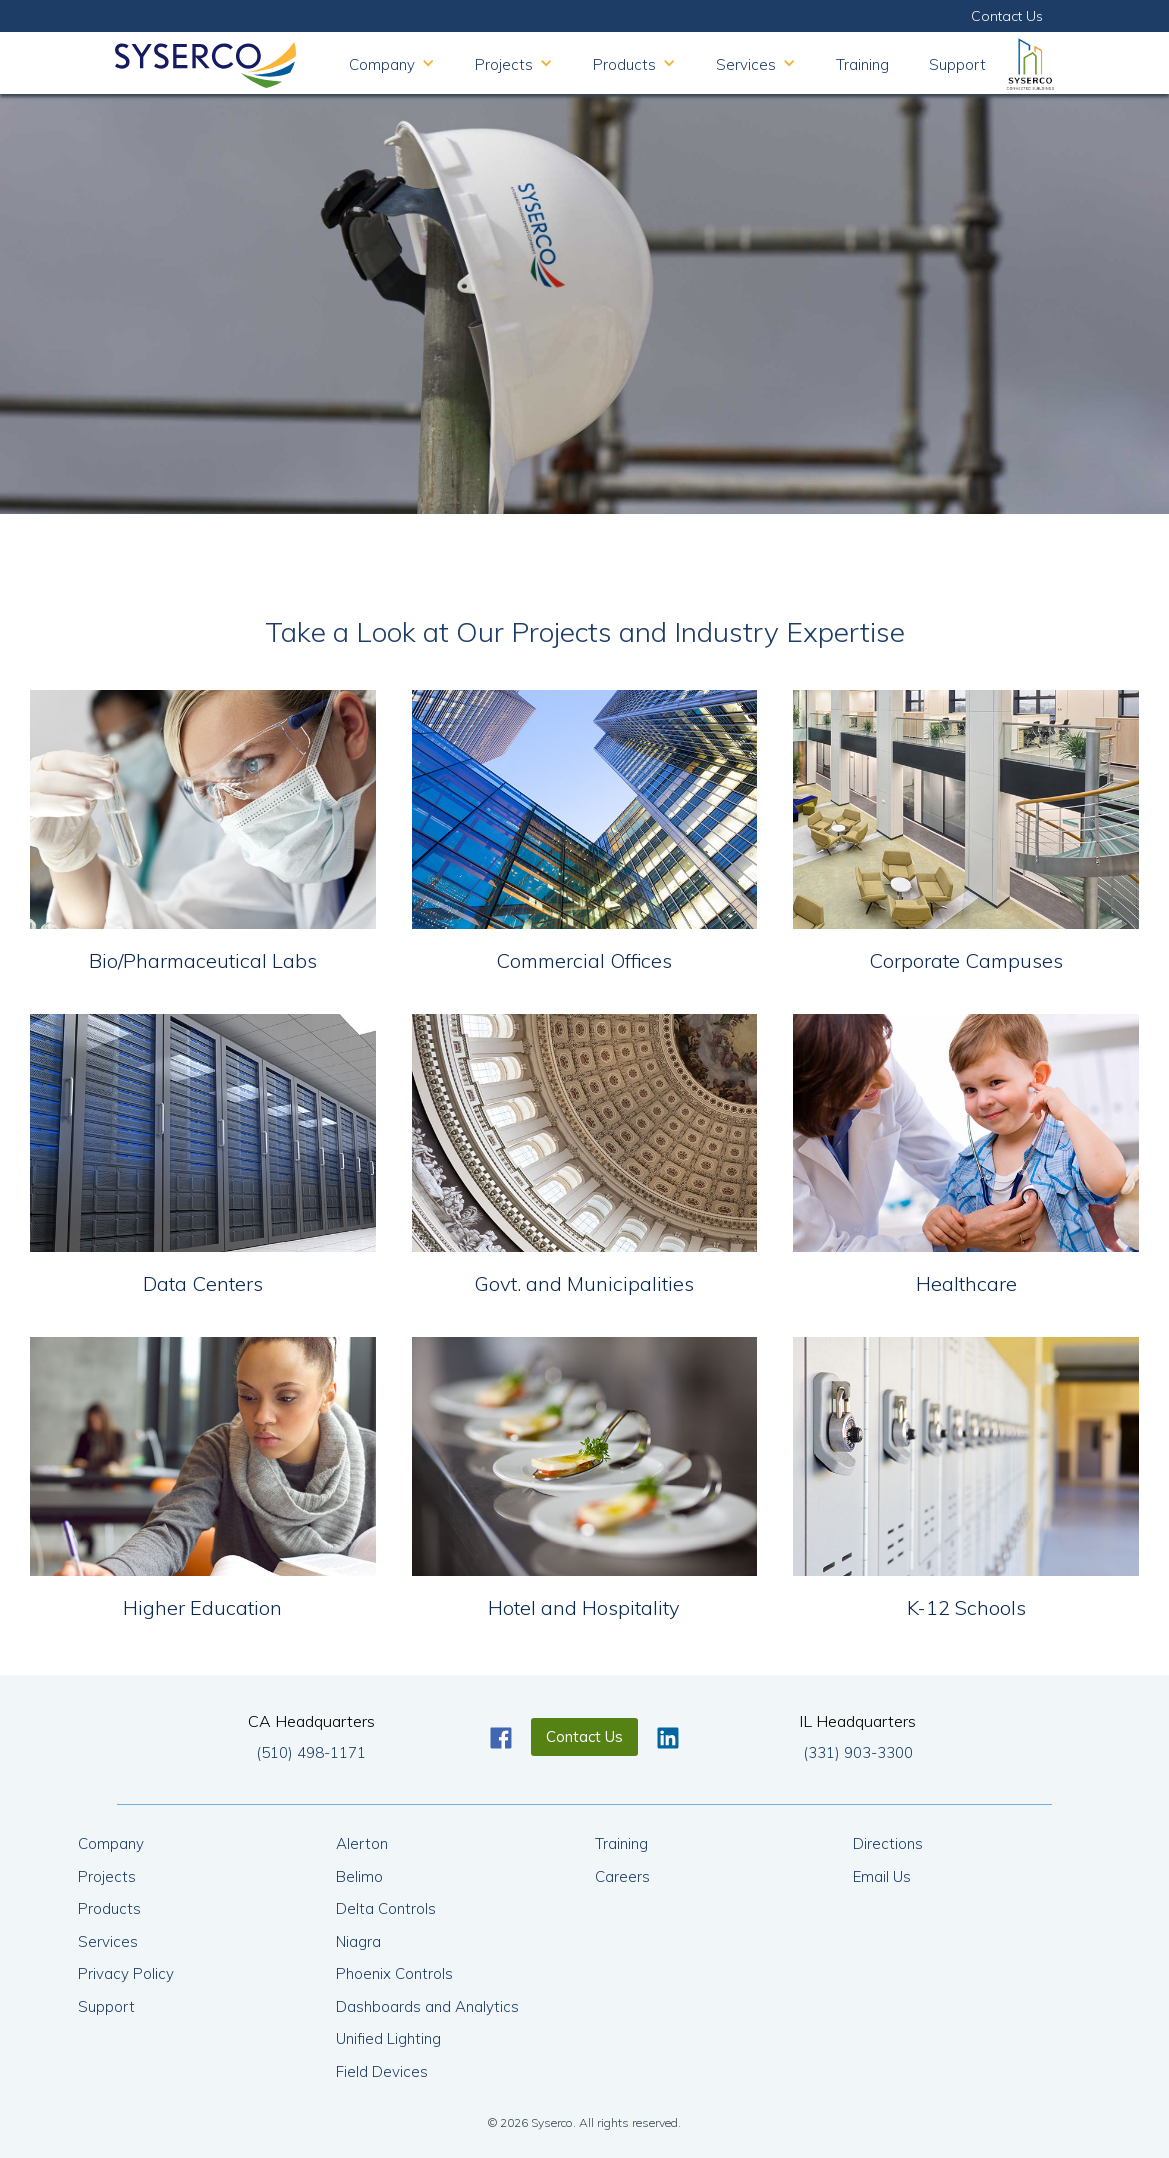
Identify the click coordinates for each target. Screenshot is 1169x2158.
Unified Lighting (388, 2038)
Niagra (358, 1941)
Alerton (362, 1843)
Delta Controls (386, 1908)
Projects (107, 1876)
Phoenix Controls (394, 1973)
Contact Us (1007, 16)
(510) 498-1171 (311, 1752)
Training (862, 64)
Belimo (359, 1876)
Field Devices (382, 2071)
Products (109, 1908)
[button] (392, 63)
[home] (205, 60)
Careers (622, 1876)
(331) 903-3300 (858, 1752)
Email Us (882, 1876)
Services (108, 1941)
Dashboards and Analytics (427, 2006)
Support (957, 64)
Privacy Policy (126, 1973)
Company (111, 1843)
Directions (888, 1843)
